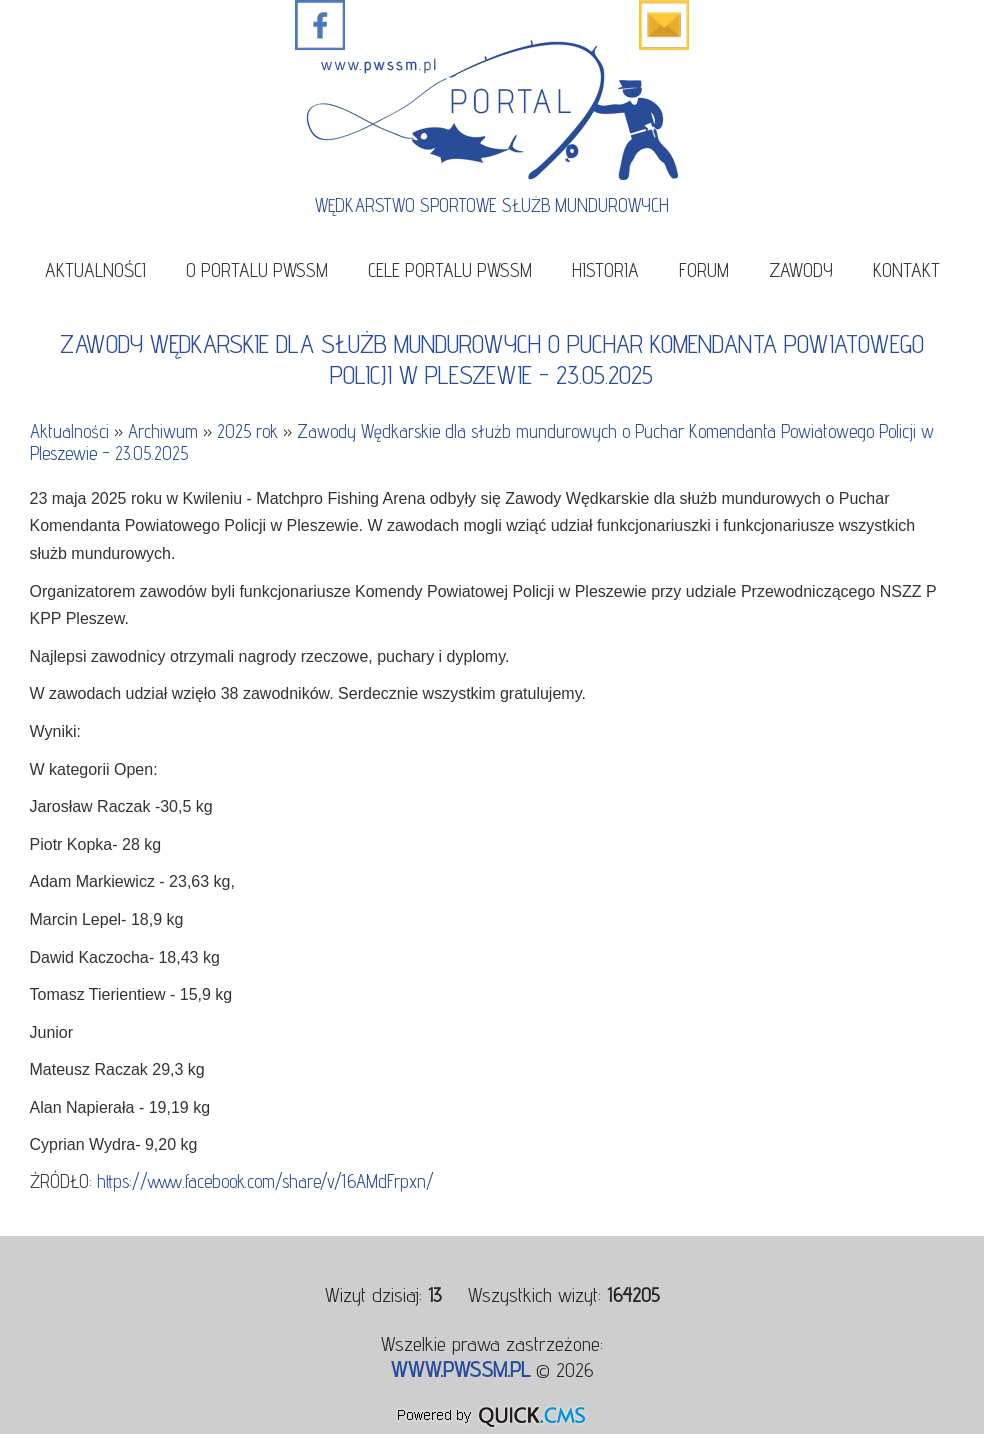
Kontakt (906, 269)
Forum (704, 269)
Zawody (801, 269)
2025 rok (247, 431)
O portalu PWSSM (257, 269)
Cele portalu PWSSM (450, 269)
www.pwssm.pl (460, 1369)
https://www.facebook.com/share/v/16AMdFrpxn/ (265, 1181)
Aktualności (95, 269)
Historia (605, 269)
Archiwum (163, 431)
